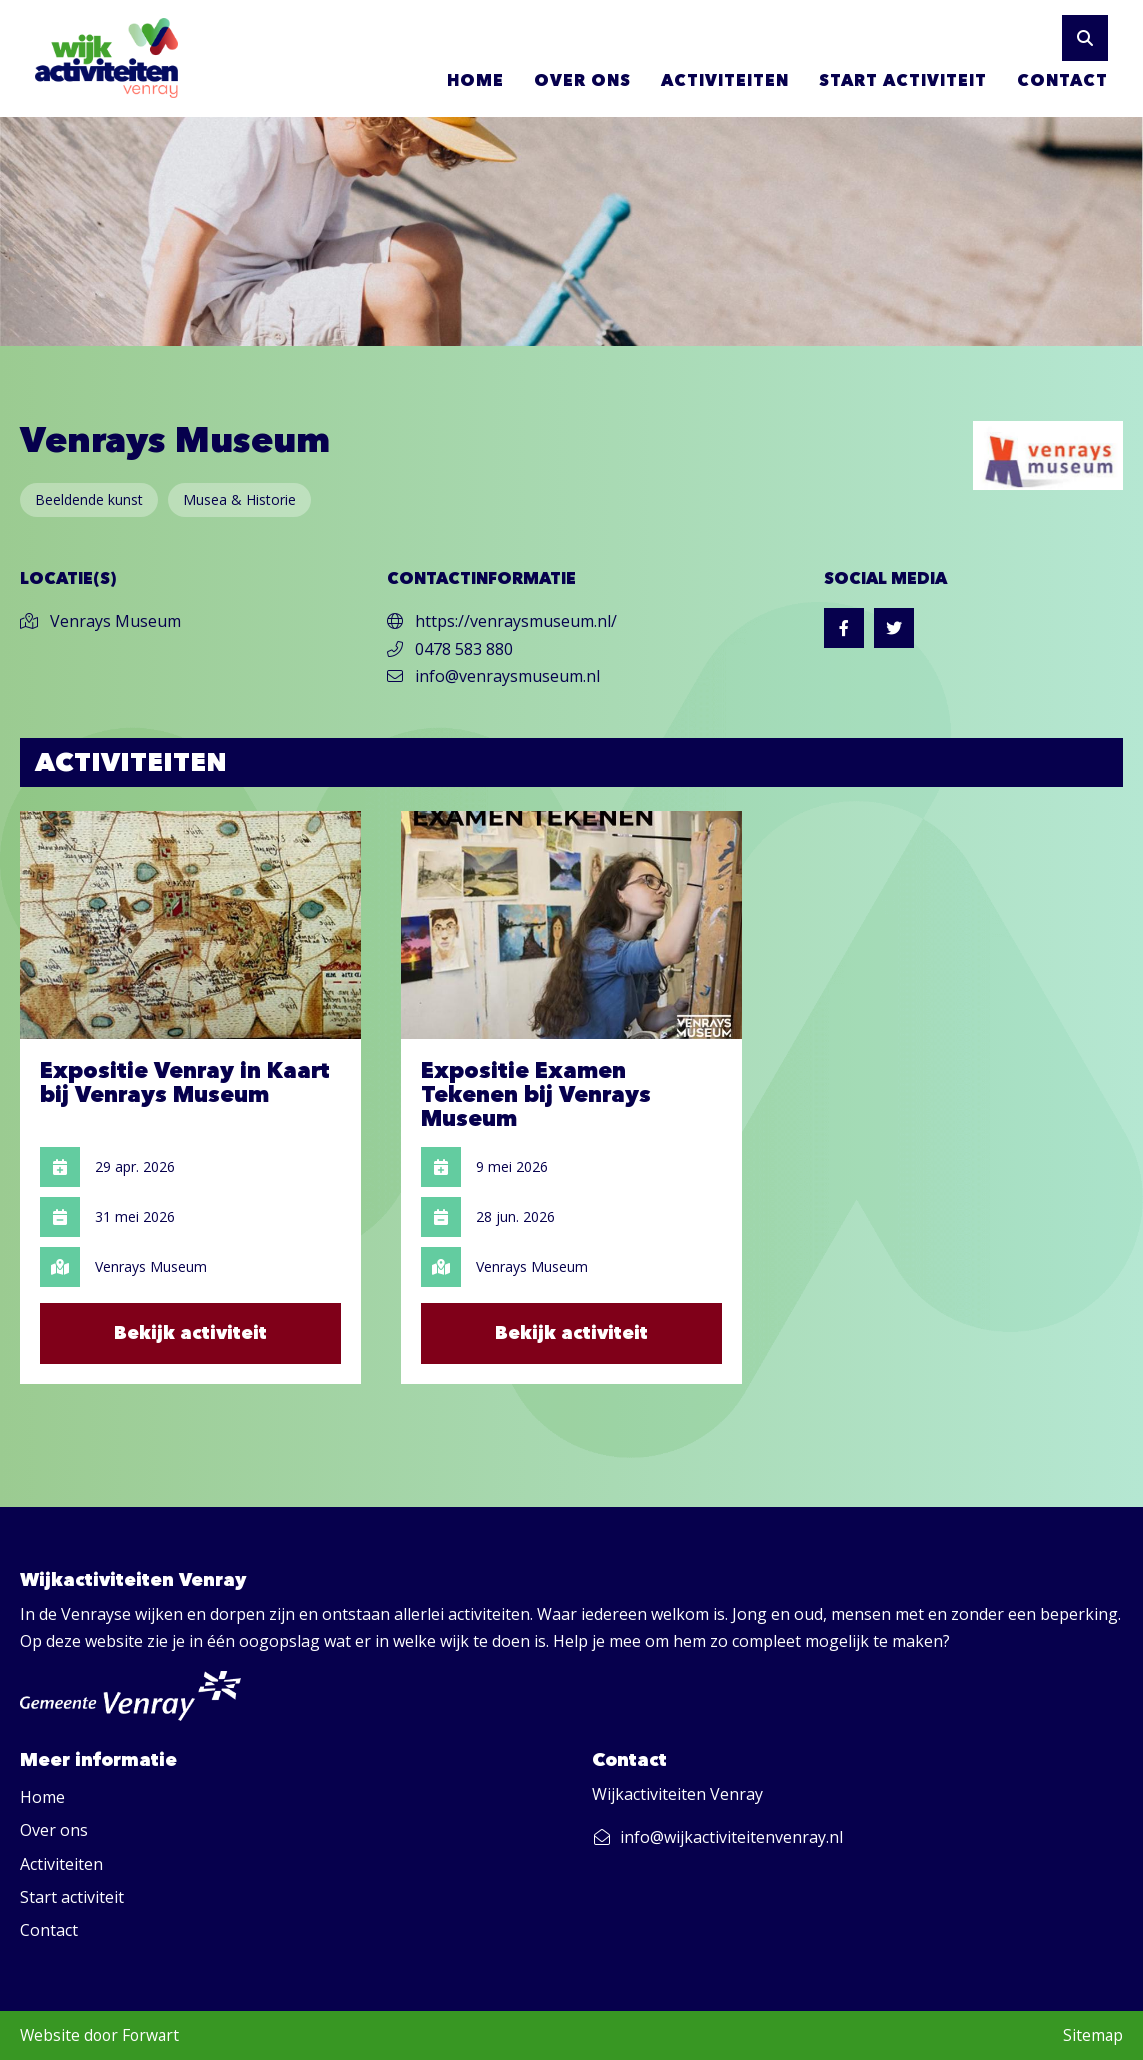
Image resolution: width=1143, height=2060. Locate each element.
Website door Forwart (99, 2035)
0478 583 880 (450, 649)
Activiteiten (725, 80)
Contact (1062, 80)
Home (475, 80)
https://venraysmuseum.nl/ (502, 621)
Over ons (582, 80)
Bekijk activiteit (190, 1333)
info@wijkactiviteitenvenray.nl (717, 1837)
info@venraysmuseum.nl (493, 676)
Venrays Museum (100, 621)
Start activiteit (903, 80)
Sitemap (1093, 2035)
